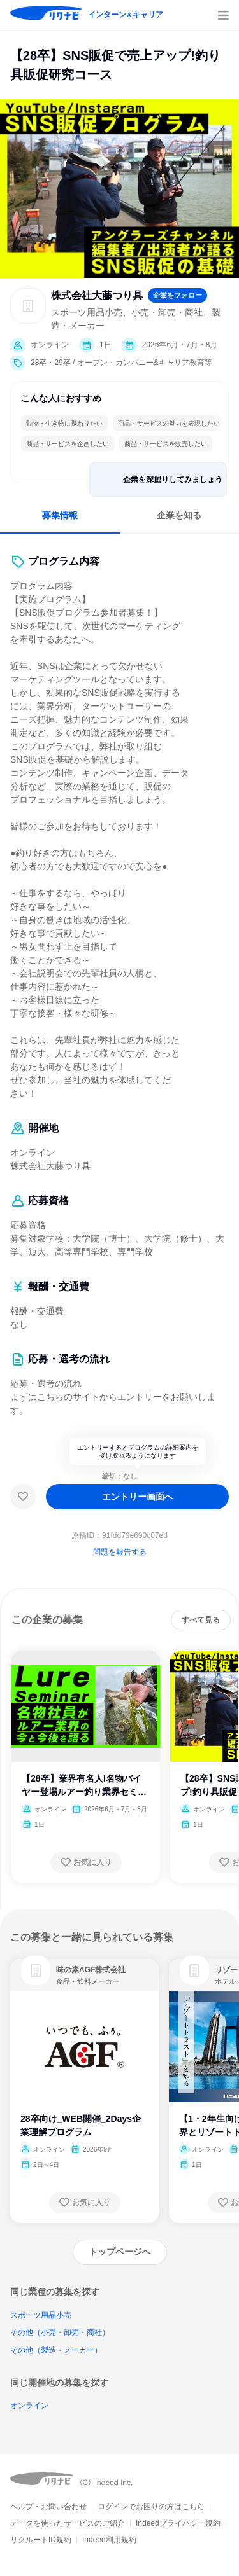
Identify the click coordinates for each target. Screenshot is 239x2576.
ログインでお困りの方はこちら (151, 2506)
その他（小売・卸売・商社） (60, 2332)
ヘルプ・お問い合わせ (48, 2506)
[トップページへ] (120, 2252)
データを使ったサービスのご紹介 (67, 2523)
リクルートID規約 (40, 2539)
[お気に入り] (23, 1496)
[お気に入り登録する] (86, 1862)
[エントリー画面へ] (137, 1496)
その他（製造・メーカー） (56, 2350)
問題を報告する (120, 1552)
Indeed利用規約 (109, 2539)
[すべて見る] (201, 1620)
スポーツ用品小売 (40, 2315)
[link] (35, 1970)
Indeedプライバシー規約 (178, 2523)
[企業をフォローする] (177, 295)
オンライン (29, 2405)
